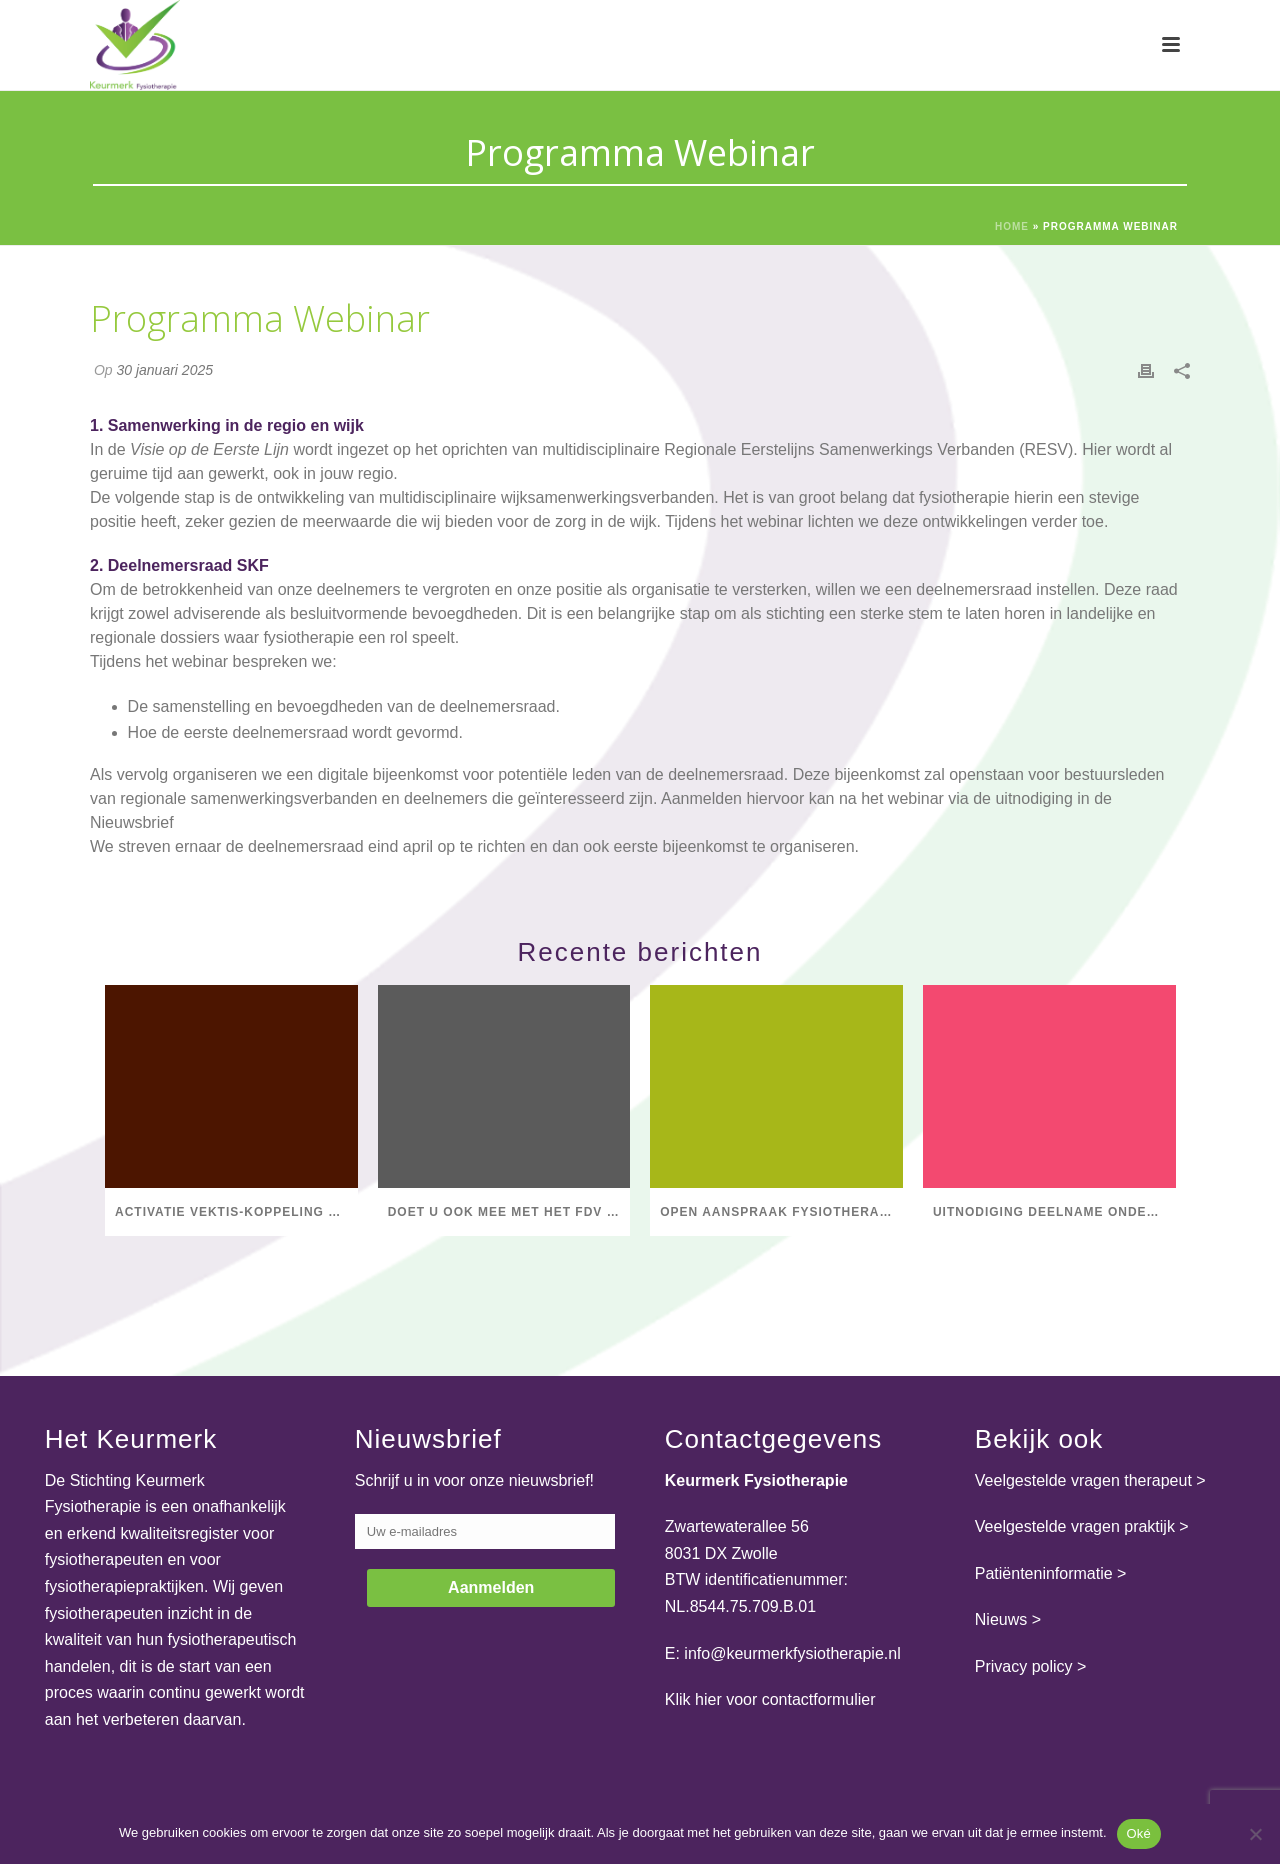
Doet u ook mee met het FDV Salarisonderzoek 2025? (509, 1212)
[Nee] (1255, 1834)
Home (1012, 226)
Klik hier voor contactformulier (770, 1699)
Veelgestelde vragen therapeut (1083, 1480)
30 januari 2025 (164, 370)
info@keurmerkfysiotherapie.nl (792, 1653)
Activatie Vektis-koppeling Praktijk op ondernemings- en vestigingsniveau (236, 1212)
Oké (1139, 1833)
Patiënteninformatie (1044, 1573)
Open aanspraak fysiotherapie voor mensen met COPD (781, 1212)
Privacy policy (1024, 1666)
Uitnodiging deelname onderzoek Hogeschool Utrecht (1054, 1212)
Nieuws (1001, 1619)
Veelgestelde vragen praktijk (1075, 1526)
